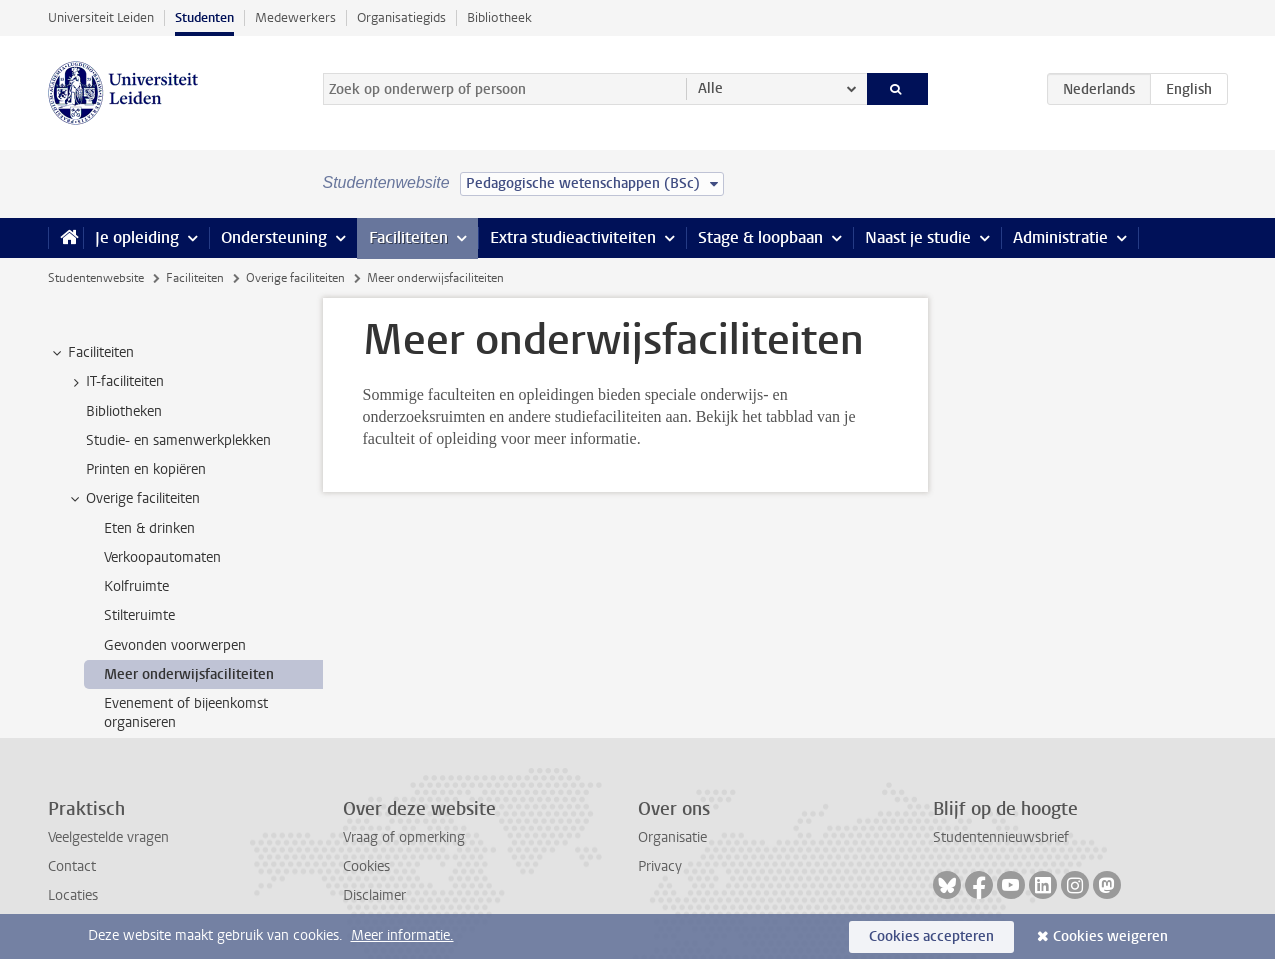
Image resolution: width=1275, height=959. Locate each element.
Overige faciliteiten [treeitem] (133, 499)
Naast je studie (918, 237)
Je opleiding (137, 237)
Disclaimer (374, 895)
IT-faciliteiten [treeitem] (115, 382)
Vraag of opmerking (404, 837)
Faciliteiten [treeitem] (91, 353)
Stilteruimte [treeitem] (139, 615)
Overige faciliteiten (295, 278)
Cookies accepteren (931, 936)
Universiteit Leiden (101, 17)
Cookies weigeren (1110, 936)
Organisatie (672, 837)
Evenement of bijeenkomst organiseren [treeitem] (186, 713)
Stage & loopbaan (760, 237)
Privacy (660, 866)
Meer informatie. (402, 935)
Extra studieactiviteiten (573, 237)
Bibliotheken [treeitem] (124, 411)
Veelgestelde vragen (108, 837)
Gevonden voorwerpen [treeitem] (175, 645)
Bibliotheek (499, 17)
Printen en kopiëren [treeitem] (146, 469)
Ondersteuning (274, 237)
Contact (72, 866)
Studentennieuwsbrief (1001, 837)
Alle (710, 88)
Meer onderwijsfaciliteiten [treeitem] (189, 674)
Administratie (1060, 237)
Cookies (366, 866)
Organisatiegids (401, 17)
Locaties (73, 895)
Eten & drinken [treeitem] (149, 528)
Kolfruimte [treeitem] (136, 586)
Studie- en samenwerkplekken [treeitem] (178, 440)
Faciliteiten (408, 237)
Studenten (204, 17)
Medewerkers (295, 17)
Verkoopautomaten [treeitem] (162, 557)
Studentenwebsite (96, 278)
